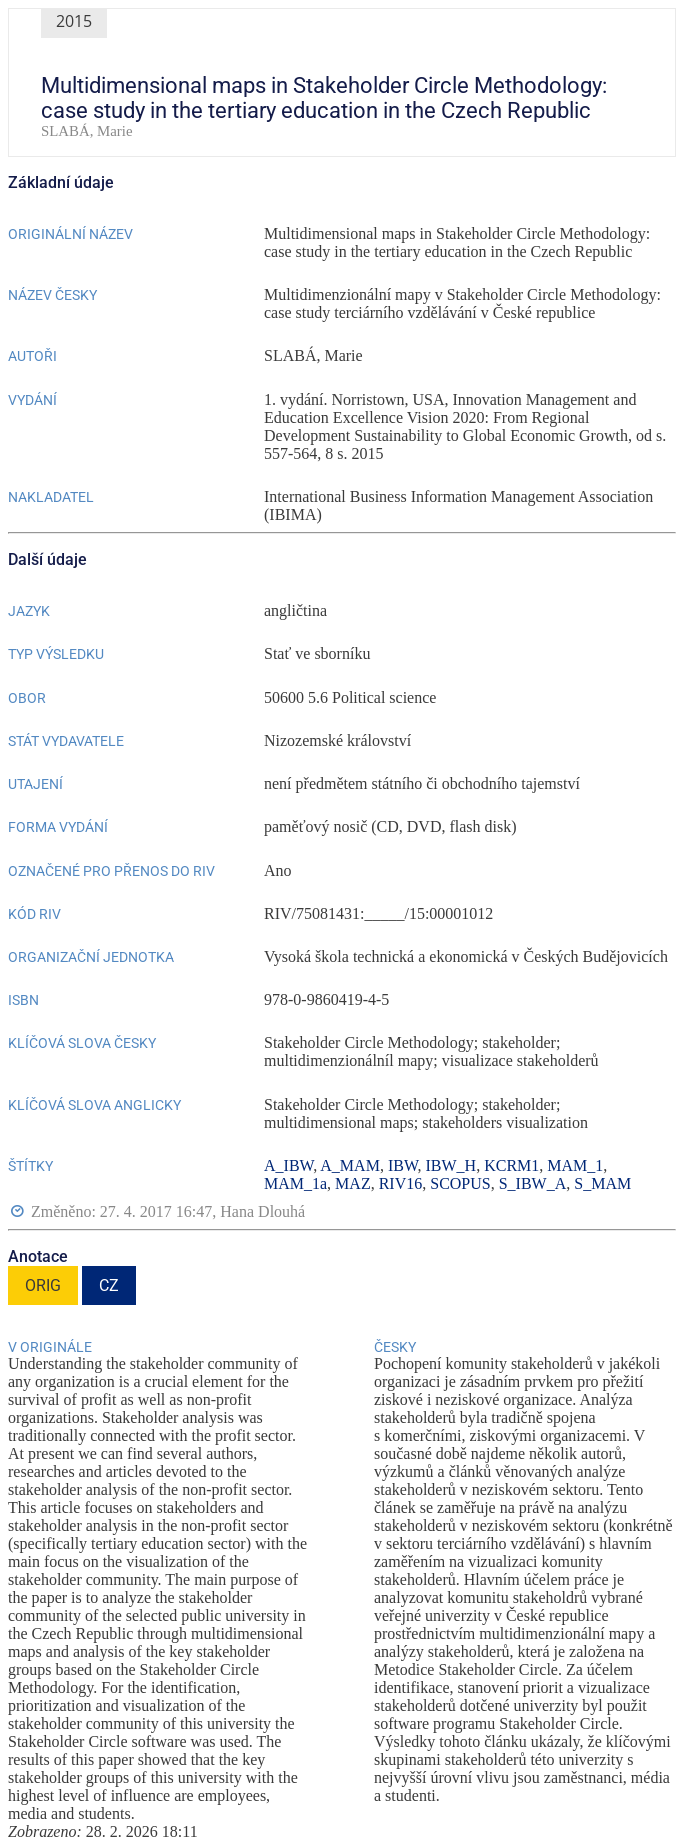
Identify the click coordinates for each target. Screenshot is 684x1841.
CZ (109, 1285)
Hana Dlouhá (262, 1211)
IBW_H (451, 1165)
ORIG (43, 1285)
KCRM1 (511, 1165)
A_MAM (350, 1165)
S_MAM (602, 1183)
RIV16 (401, 1183)
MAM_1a (295, 1183)
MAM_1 (575, 1165)
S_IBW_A (533, 1183)
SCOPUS (460, 1183)
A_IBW (288, 1165)
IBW (403, 1165)
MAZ (353, 1183)
